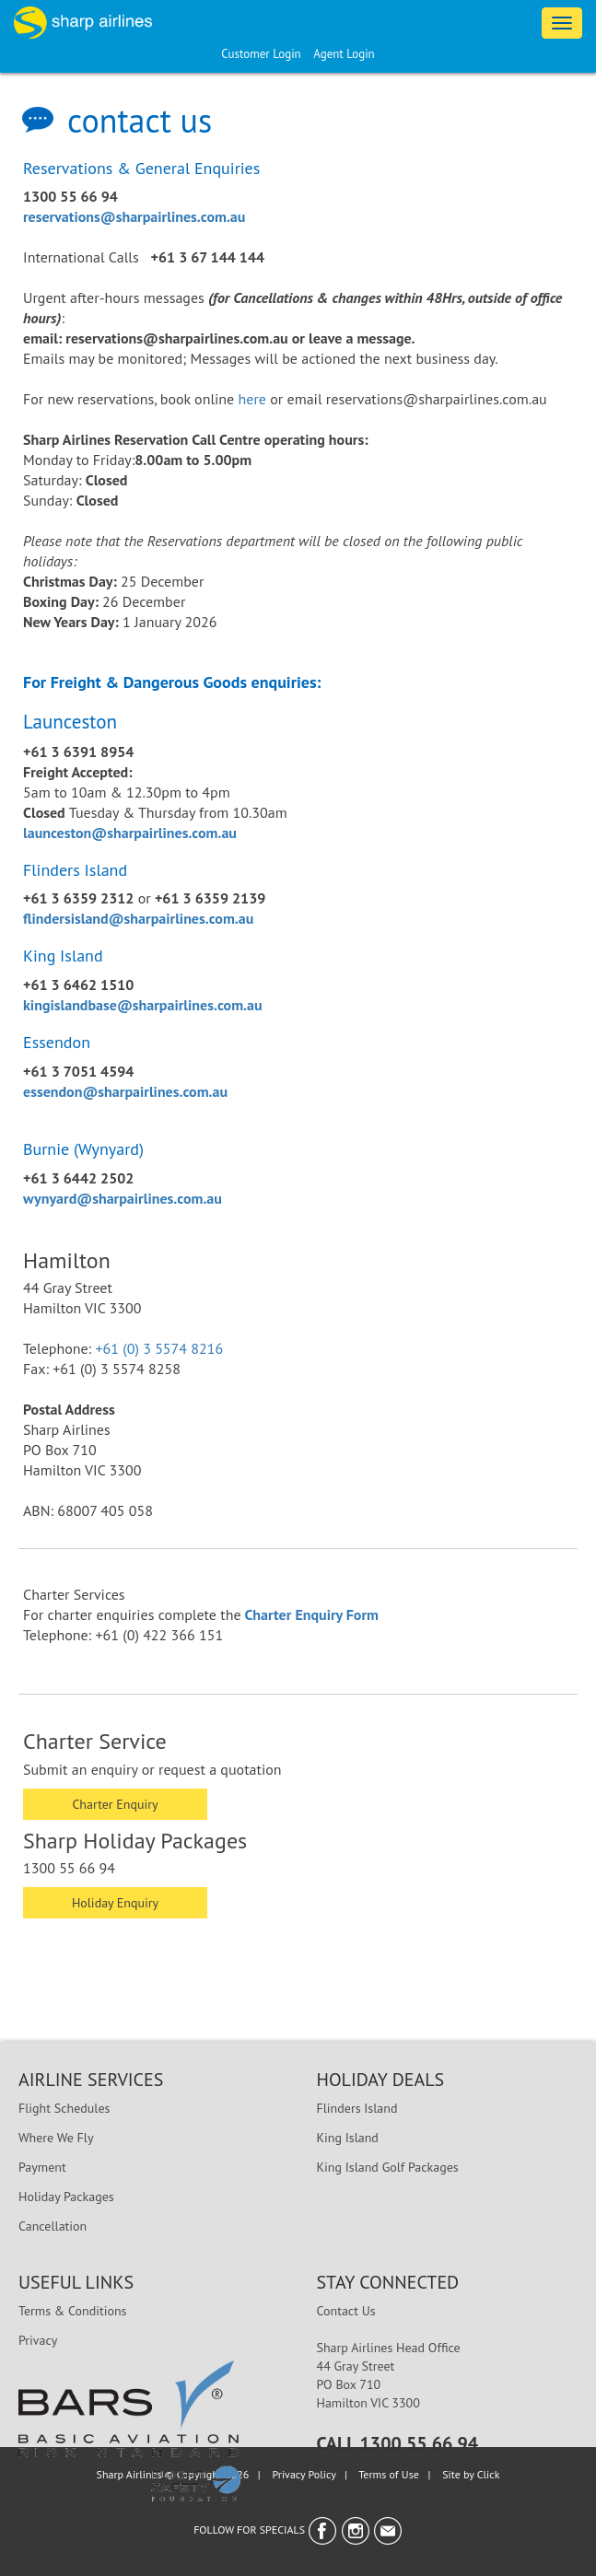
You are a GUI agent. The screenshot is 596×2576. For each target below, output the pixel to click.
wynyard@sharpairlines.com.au (122, 1198)
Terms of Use (388, 2474)
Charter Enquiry (115, 1804)
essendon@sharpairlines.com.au (125, 1091)
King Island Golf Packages (388, 2167)
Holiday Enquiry (115, 1902)
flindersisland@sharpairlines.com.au (138, 918)
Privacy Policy (304, 2474)
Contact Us (346, 2310)
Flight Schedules (64, 2108)
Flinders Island (357, 2108)
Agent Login (344, 54)
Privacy (37, 2340)
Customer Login (260, 54)
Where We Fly (55, 2137)
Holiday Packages (66, 2196)
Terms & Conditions (72, 2310)
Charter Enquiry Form (311, 1614)
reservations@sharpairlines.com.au (134, 216)
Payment (42, 2167)
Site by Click (470, 2474)
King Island (348, 2137)
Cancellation (52, 2226)
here (252, 399)
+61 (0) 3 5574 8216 (159, 1348)
